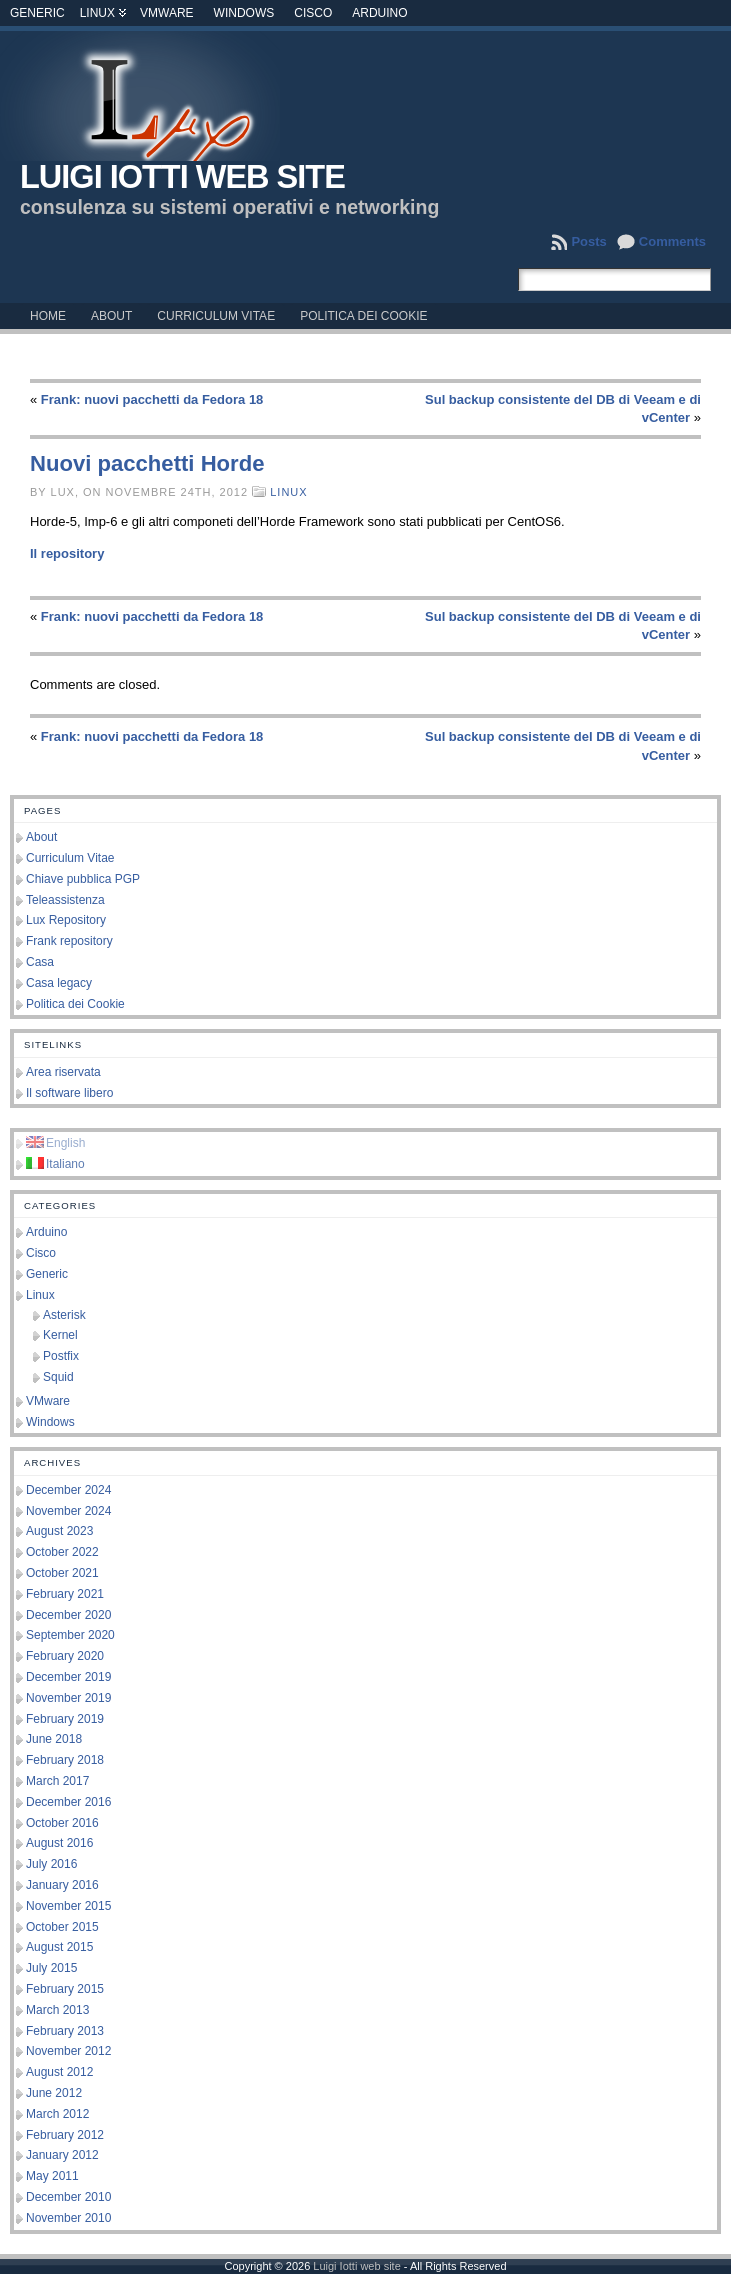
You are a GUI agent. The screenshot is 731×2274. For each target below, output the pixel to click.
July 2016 (51, 1864)
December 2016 (68, 1802)
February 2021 (65, 1594)
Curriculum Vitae (70, 858)
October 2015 (62, 1927)
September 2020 (70, 1635)
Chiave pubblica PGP (83, 879)
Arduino (379, 13)
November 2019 (68, 1698)
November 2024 (68, 1511)
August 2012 (59, 2072)
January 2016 (62, 1885)
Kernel (60, 1335)
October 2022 (62, 1552)
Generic (37, 13)
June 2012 (54, 2093)
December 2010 (68, 2197)
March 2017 (57, 1781)
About (41, 837)
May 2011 (52, 2176)
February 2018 (65, 1760)
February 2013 (65, 2031)
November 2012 (68, 2051)
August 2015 (59, 1947)
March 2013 (57, 2010)
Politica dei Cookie (75, 1004)
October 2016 (62, 1823)
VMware (167, 13)
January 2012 (62, 2155)
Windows (244, 13)
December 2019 (68, 1677)
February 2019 (65, 1719)
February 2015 (65, 1989)
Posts (588, 241)
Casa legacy (59, 983)
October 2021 (62, 1573)
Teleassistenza (65, 900)
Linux (97, 13)
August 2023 (59, 1531)
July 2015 (51, 1968)
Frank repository (69, 941)
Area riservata (63, 1072)
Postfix (61, 1356)
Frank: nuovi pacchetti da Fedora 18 (152, 399)
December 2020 (68, 1615)
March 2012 (57, 2114)
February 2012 (65, 2135)
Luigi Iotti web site (182, 177)
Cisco (313, 13)
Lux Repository (66, 920)
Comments (672, 241)
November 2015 (68, 1906)
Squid (58, 1377)
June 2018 (54, 1739)
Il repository (67, 553)
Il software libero (69, 1093)
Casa (40, 962)
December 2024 (68, 1490)
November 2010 (68, 2218)
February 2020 (65, 1656)
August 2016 (59, 1843)
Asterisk (64, 1315)
